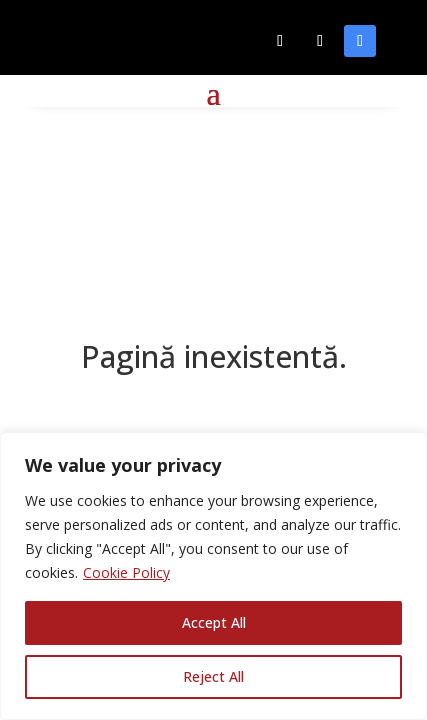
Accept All (214, 622)
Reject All (213, 676)
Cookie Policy (126, 572)
